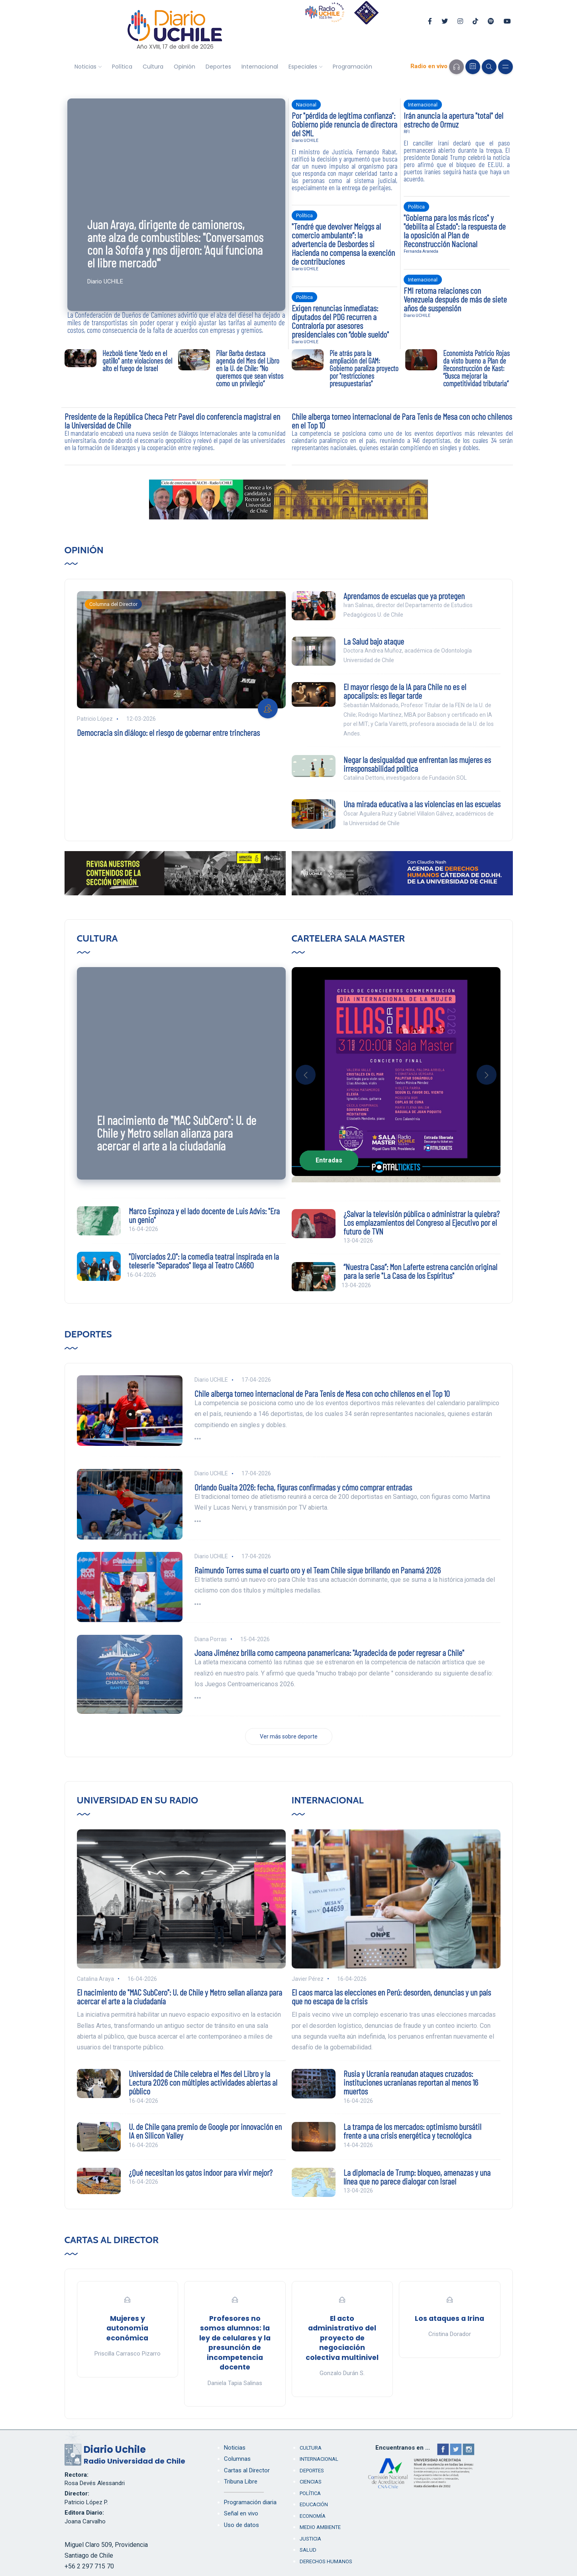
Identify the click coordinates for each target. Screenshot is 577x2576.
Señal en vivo (241, 2513)
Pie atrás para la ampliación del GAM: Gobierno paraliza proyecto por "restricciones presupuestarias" (364, 368)
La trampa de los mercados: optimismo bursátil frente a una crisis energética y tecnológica (412, 2130)
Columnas (237, 2458)
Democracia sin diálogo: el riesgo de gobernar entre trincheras (168, 732)
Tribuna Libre (240, 2481)
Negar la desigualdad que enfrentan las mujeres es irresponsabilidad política (417, 763)
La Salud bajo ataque (373, 641)
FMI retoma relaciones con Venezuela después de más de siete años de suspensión (455, 299)
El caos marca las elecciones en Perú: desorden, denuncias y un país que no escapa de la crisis (391, 1996)
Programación (352, 67)
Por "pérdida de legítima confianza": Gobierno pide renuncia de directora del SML (344, 124)
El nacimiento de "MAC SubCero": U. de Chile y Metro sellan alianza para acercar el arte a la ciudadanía (176, 1132)
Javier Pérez (308, 1979)
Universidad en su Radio (137, 1800)
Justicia (310, 2539)
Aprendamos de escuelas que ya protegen (404, 595)
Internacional (259, 67)
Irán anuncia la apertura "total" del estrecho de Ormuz (453, 119)
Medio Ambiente (320, 2527)
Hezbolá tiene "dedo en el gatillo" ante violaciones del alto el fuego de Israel (137, 360)
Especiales (302, 67)
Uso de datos (241, 2525)
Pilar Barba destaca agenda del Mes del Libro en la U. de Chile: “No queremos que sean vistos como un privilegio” (249, 368)
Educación (314, 2504)
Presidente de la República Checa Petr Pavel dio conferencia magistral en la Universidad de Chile (172, 420)
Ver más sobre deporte (289, 1736)
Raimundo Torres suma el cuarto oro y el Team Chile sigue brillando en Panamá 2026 (317, 1570)
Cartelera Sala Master (348, 938)
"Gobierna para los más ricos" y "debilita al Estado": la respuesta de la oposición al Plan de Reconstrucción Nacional (455, 230)
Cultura (153, 67)
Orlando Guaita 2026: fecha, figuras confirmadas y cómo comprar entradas (303, 1487)
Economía (313, 2516)
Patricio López (95, 719)
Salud (308, 2550)
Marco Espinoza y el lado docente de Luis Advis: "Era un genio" (204, 1215)
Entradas (329, 1160)
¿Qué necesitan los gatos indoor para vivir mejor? (201, 2172)
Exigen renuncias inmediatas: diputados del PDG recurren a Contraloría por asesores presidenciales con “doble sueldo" (340, 321)
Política (122, 67)
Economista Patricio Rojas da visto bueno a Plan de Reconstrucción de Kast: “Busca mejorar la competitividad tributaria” (476, 368)
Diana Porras (210, 1639)
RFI (407, 132)
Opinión (184, 67)
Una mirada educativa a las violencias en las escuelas (421, 803)
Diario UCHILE (105, 281)
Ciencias (311, 2482)
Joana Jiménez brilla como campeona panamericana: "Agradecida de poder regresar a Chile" (329, 1652)
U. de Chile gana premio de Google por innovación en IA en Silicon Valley (205, 2130)
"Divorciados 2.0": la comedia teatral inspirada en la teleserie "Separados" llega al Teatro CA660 (204, 1260)
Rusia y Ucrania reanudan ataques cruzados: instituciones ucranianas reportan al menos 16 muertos (410, 2082)
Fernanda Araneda (421, 251)
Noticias (85, 67)
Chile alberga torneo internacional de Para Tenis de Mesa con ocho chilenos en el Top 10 (402, 420)
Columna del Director (113, 604)
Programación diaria (250, 2502)
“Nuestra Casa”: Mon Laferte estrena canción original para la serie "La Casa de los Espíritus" (420, 1270)
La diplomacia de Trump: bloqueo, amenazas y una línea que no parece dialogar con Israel (417, 2176)
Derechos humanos (326, 2561)
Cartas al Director (112, 2240)
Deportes (218, 67)
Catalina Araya (95, 1979)
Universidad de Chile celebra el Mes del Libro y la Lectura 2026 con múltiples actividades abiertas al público (203, 2082)
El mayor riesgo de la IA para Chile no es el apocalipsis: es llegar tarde (404, 690)
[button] (306, 1075)
